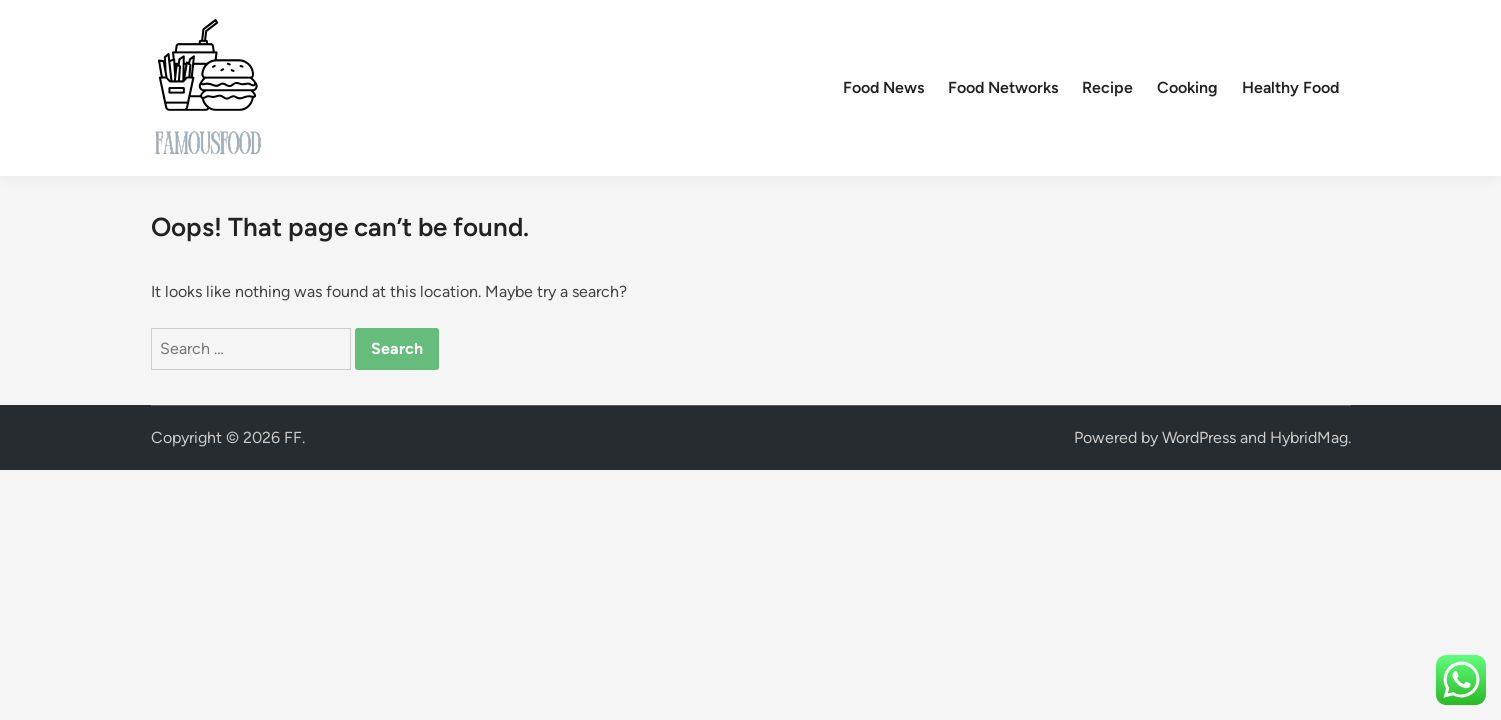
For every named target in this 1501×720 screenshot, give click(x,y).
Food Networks (1003, 87)
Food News (883, 87)
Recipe (1107, 87)
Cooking (1187, 87)
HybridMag (1309, 437)
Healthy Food (1290, 87)
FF (293, 437)
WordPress (1199, 437)
